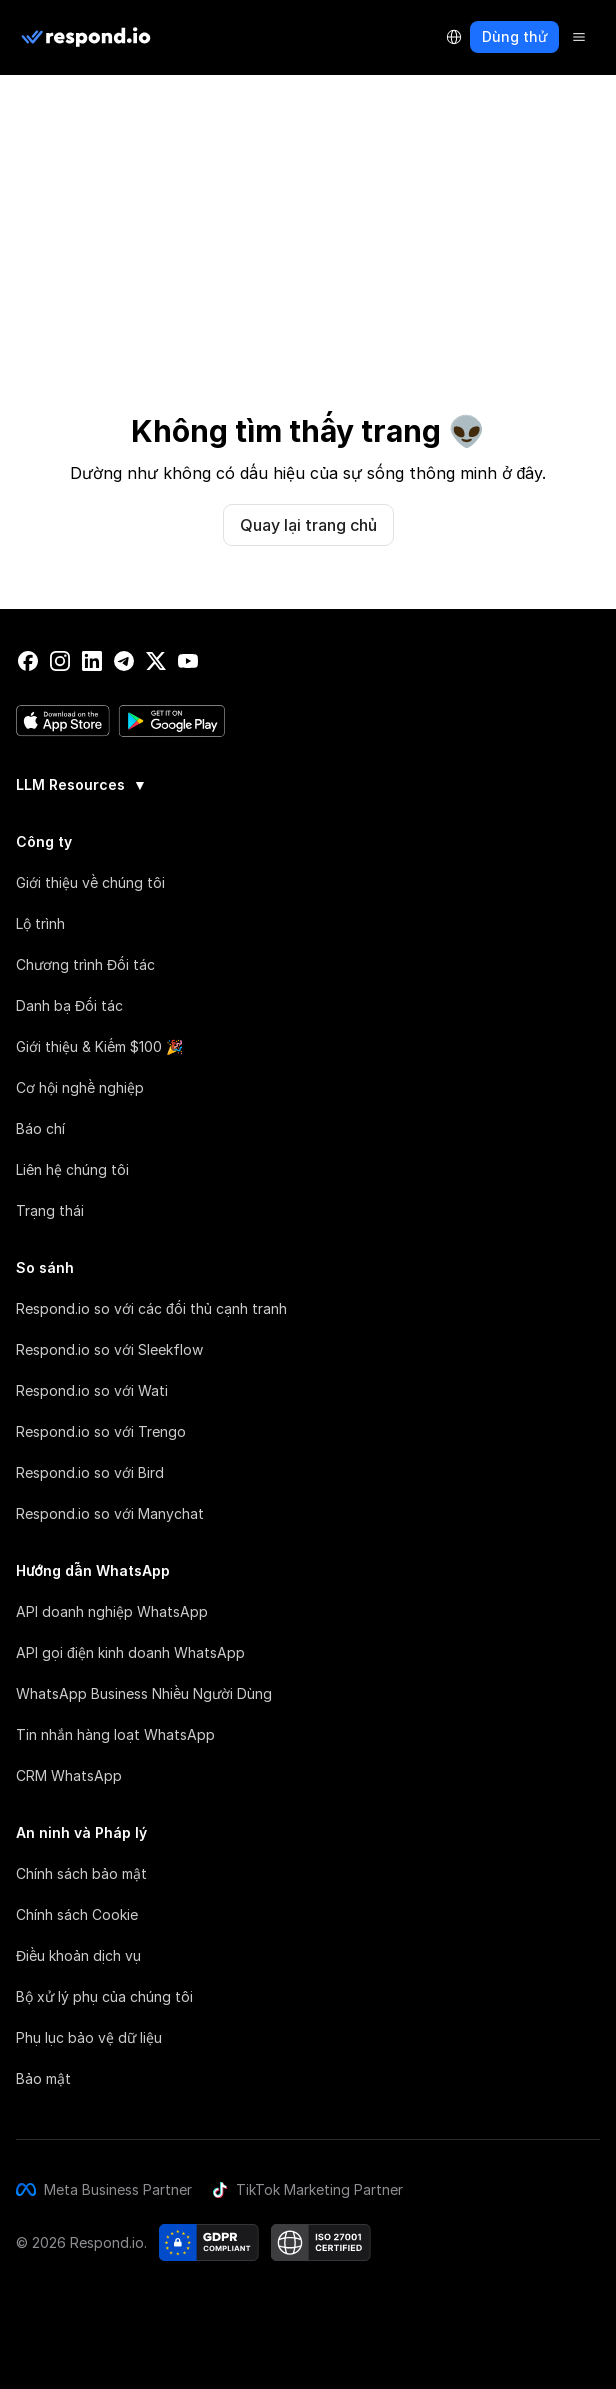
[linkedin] (92, 661)
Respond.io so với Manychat (110, 1513)
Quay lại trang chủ (308, 525)
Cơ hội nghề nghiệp (80, 1087)
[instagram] (60, 661)
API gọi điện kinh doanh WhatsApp (130, 1652)
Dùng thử (514, 36)
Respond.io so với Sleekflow (109, 1349)
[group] (308, 783)
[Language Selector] (454, 37)
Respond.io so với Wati (92, 1390)
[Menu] (579, 37)
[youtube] (188, 661)
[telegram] (124, 661)
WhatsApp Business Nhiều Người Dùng (144, 1693)
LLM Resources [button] (81, 785)
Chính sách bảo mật (81, 1873)
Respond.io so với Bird (90, 1472)
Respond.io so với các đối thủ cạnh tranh (151, 1308)
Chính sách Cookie (77, 1914)
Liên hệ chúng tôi (72, 1169)
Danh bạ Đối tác (69, 1005)
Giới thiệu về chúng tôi (90, 882)
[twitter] (156, 661)
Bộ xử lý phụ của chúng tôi (104, 1996)
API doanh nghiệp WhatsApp (112, 1611)
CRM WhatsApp (69, 1775)
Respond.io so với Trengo (101, 1431)
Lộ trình (40, 923)
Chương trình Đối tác (85, 964)
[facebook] (28, 661)
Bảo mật (43, 2078)
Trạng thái (50, 1210)
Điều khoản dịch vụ (78, 1955)
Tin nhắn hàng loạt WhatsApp (115, 1734)
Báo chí (40, 1128)
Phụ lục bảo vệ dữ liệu (89, 2037)
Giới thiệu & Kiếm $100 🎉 (99, 1046)
